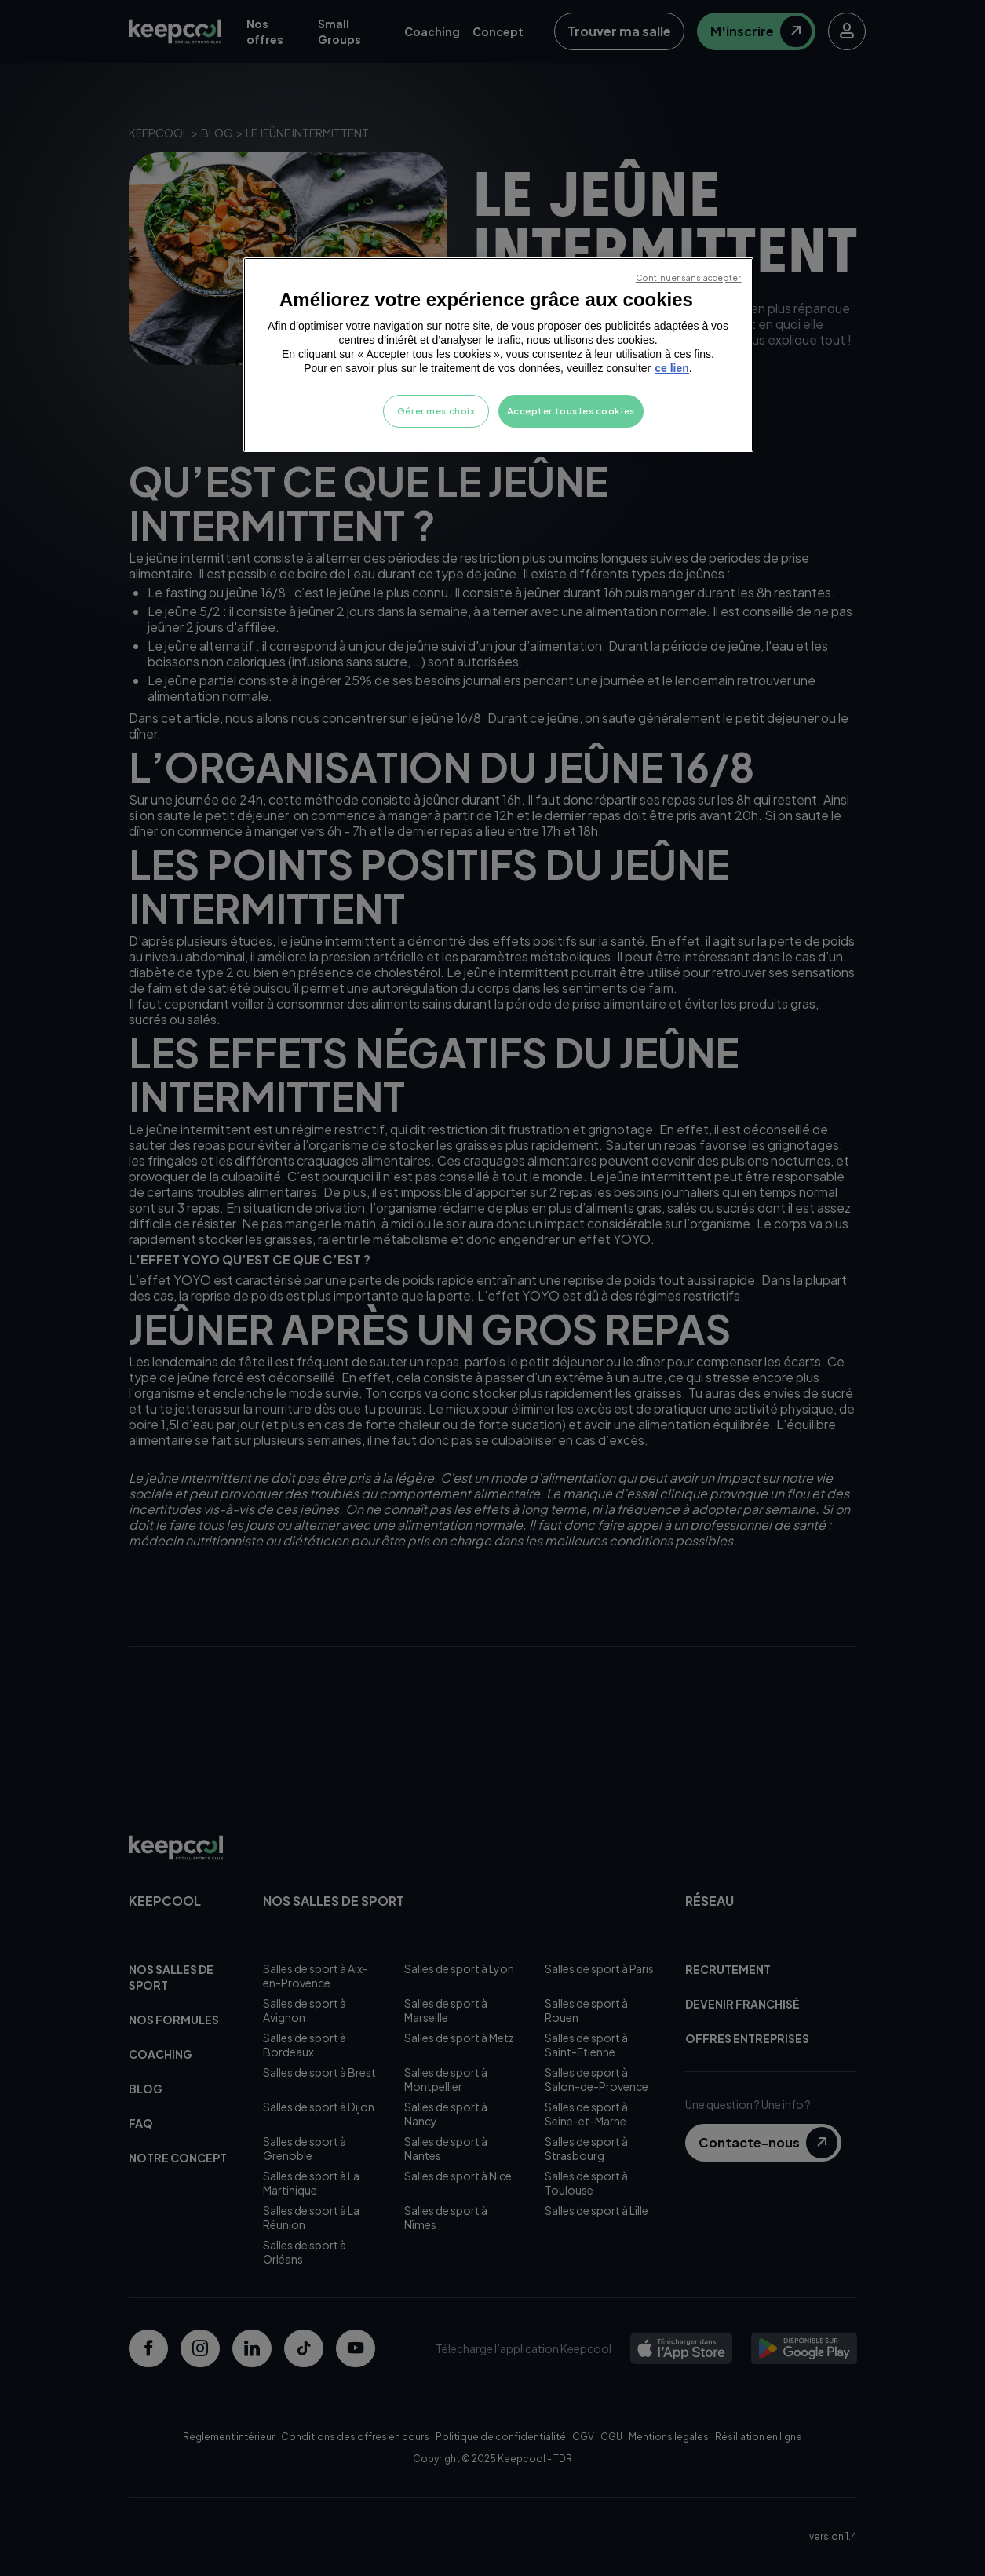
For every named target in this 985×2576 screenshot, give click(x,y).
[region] (498, 354)
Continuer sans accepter (688, 277)
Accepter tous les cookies (571, 411)
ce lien (672, 368)
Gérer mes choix (436, 411)
